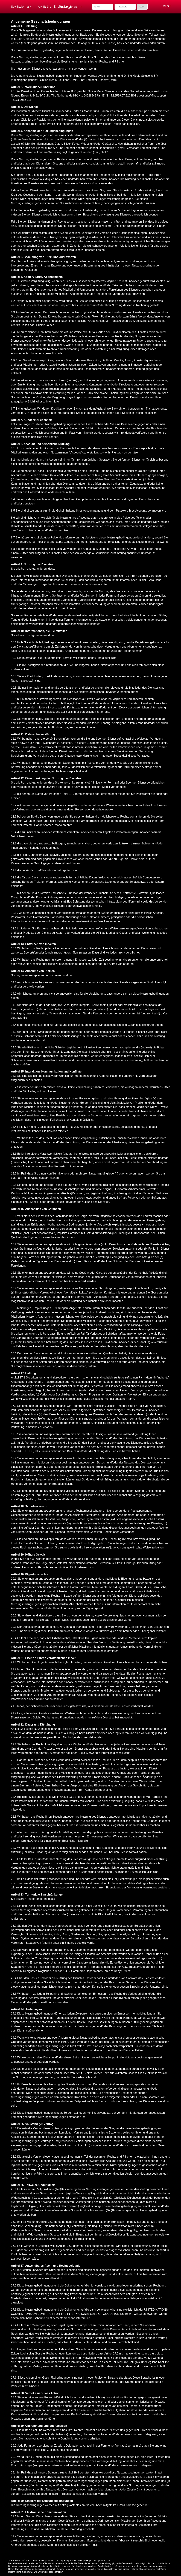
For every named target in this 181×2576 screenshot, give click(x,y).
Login (142, 6)
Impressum (104, 2560)
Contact (94, 2560)
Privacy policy (75, 2560)
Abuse (42, 2560)
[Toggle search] (44, 6)
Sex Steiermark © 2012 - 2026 (22, 2560)
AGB (86, 2560)
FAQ (65, 2560)
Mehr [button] (166, 6)
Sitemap (50, 2560)
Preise (59, 2560)
